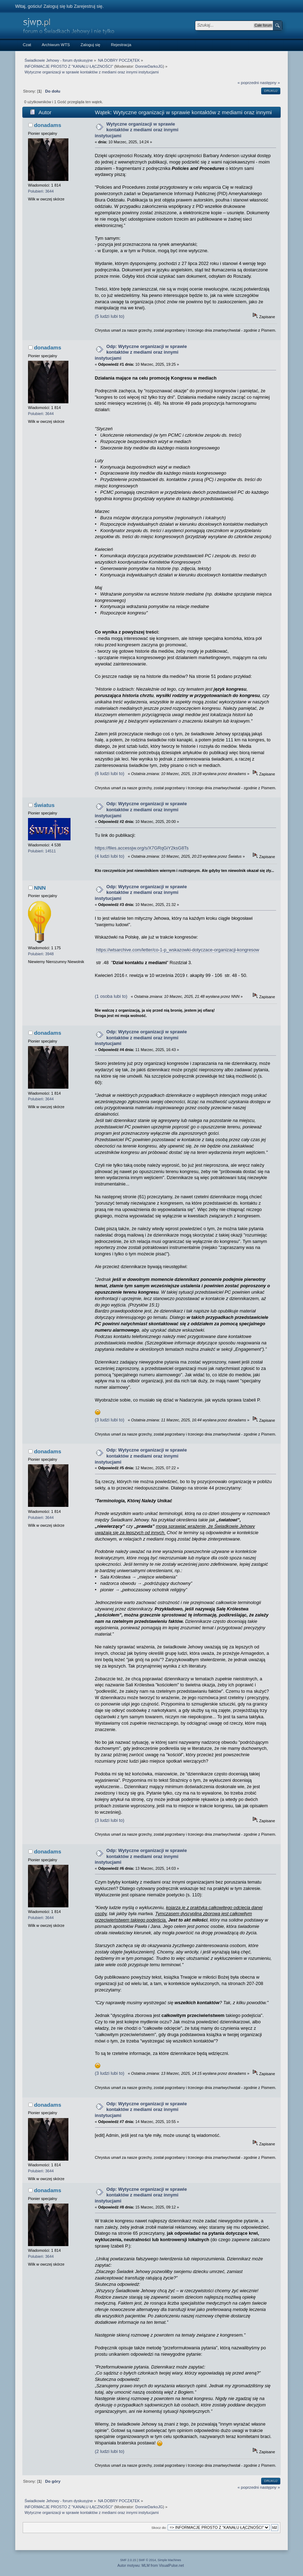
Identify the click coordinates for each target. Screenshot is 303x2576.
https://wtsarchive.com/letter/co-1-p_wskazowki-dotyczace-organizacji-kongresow (177, 949)
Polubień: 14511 (42, 851)
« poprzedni (248, 83)
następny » (270, 83)
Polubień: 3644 (41, 191)
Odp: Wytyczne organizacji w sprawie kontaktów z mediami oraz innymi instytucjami (141, 352)
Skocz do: (159, 2528)
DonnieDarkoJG (149, 66)
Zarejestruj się (88, 6)
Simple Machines (169, 2560)
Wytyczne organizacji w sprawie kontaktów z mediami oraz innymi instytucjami (137, 129)
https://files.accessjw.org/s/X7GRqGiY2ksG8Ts (142, 848)
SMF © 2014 (147, 2560)
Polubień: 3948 (41, 954)
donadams (47, 125)
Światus (44, 805)
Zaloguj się (54, 6)
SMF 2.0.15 (128, 2560)
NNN (40, 888)
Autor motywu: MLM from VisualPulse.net (150, 2565)
